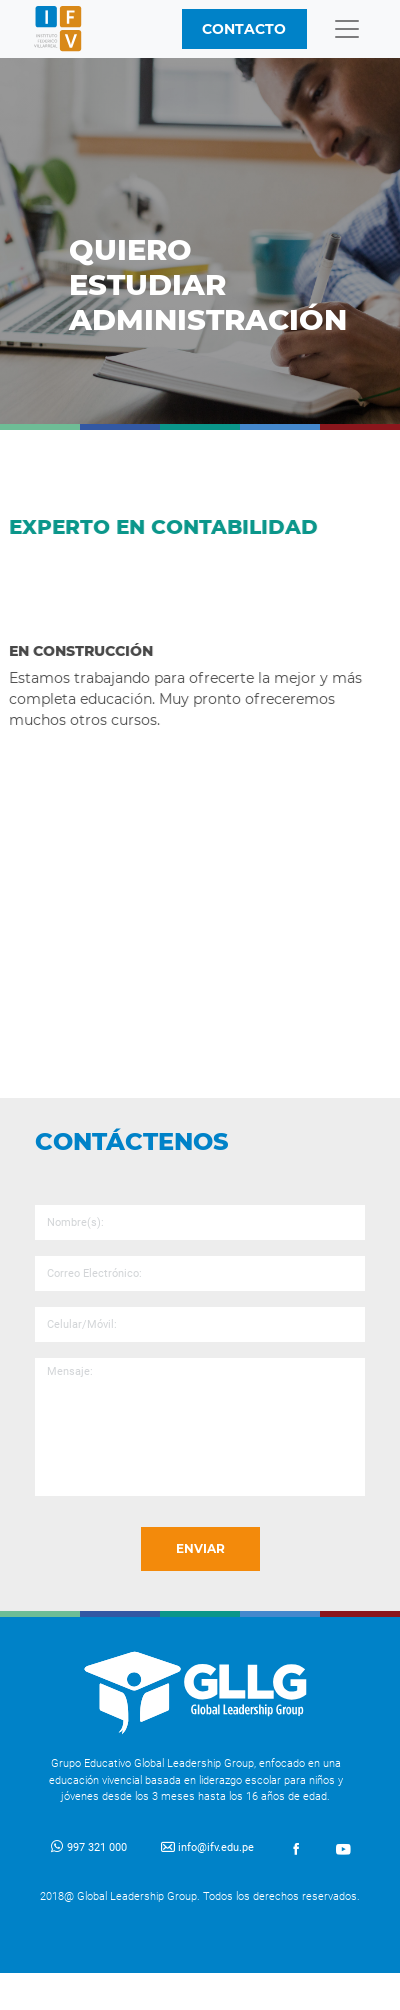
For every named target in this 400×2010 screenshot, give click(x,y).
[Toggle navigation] (347, 29)
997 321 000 (88, 1847)
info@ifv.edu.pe (207, 1847)
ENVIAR (200, 1548)
